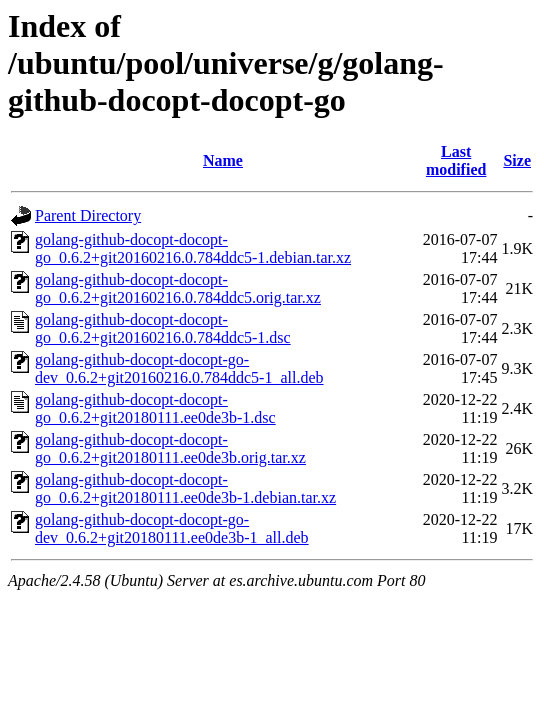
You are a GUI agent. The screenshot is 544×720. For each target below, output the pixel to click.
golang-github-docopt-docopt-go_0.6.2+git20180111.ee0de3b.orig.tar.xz (170, 448)
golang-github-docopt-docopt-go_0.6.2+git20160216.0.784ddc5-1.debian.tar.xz (193, 248)
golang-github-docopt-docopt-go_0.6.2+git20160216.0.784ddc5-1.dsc (163, 328)
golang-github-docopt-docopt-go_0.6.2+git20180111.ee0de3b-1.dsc (155, 408)
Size (517, 160)
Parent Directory (88, 215)
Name (223, 160)
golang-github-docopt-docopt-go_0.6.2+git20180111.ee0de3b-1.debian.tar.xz (185, 488)
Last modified (456, 160)
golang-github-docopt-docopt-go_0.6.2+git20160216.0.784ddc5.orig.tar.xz (178, 288)
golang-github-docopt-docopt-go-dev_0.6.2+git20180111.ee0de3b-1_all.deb (172, 528)
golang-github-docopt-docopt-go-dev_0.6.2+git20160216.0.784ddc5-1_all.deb (179, 368)
